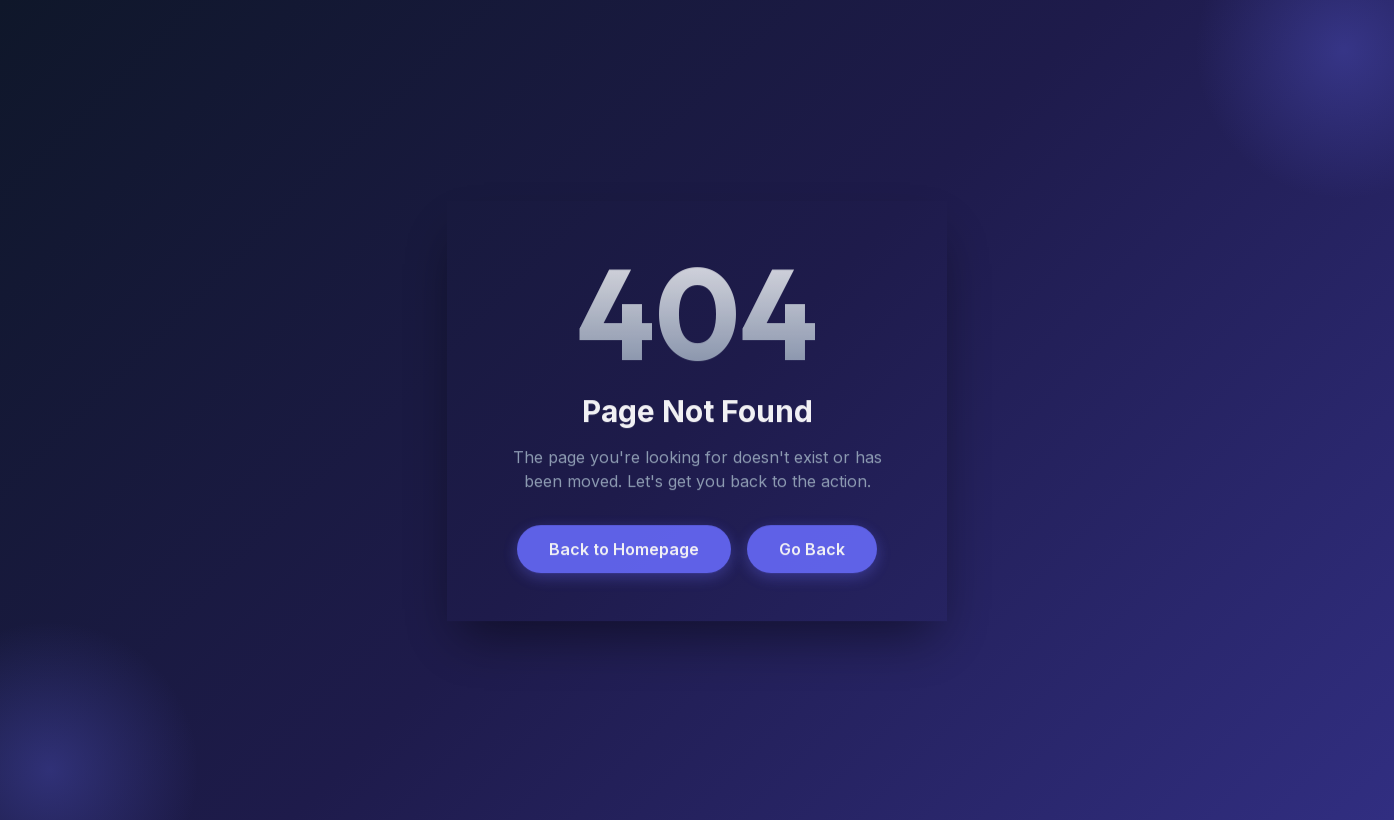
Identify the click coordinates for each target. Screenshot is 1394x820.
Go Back (812, 550)
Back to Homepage (624, 550)
